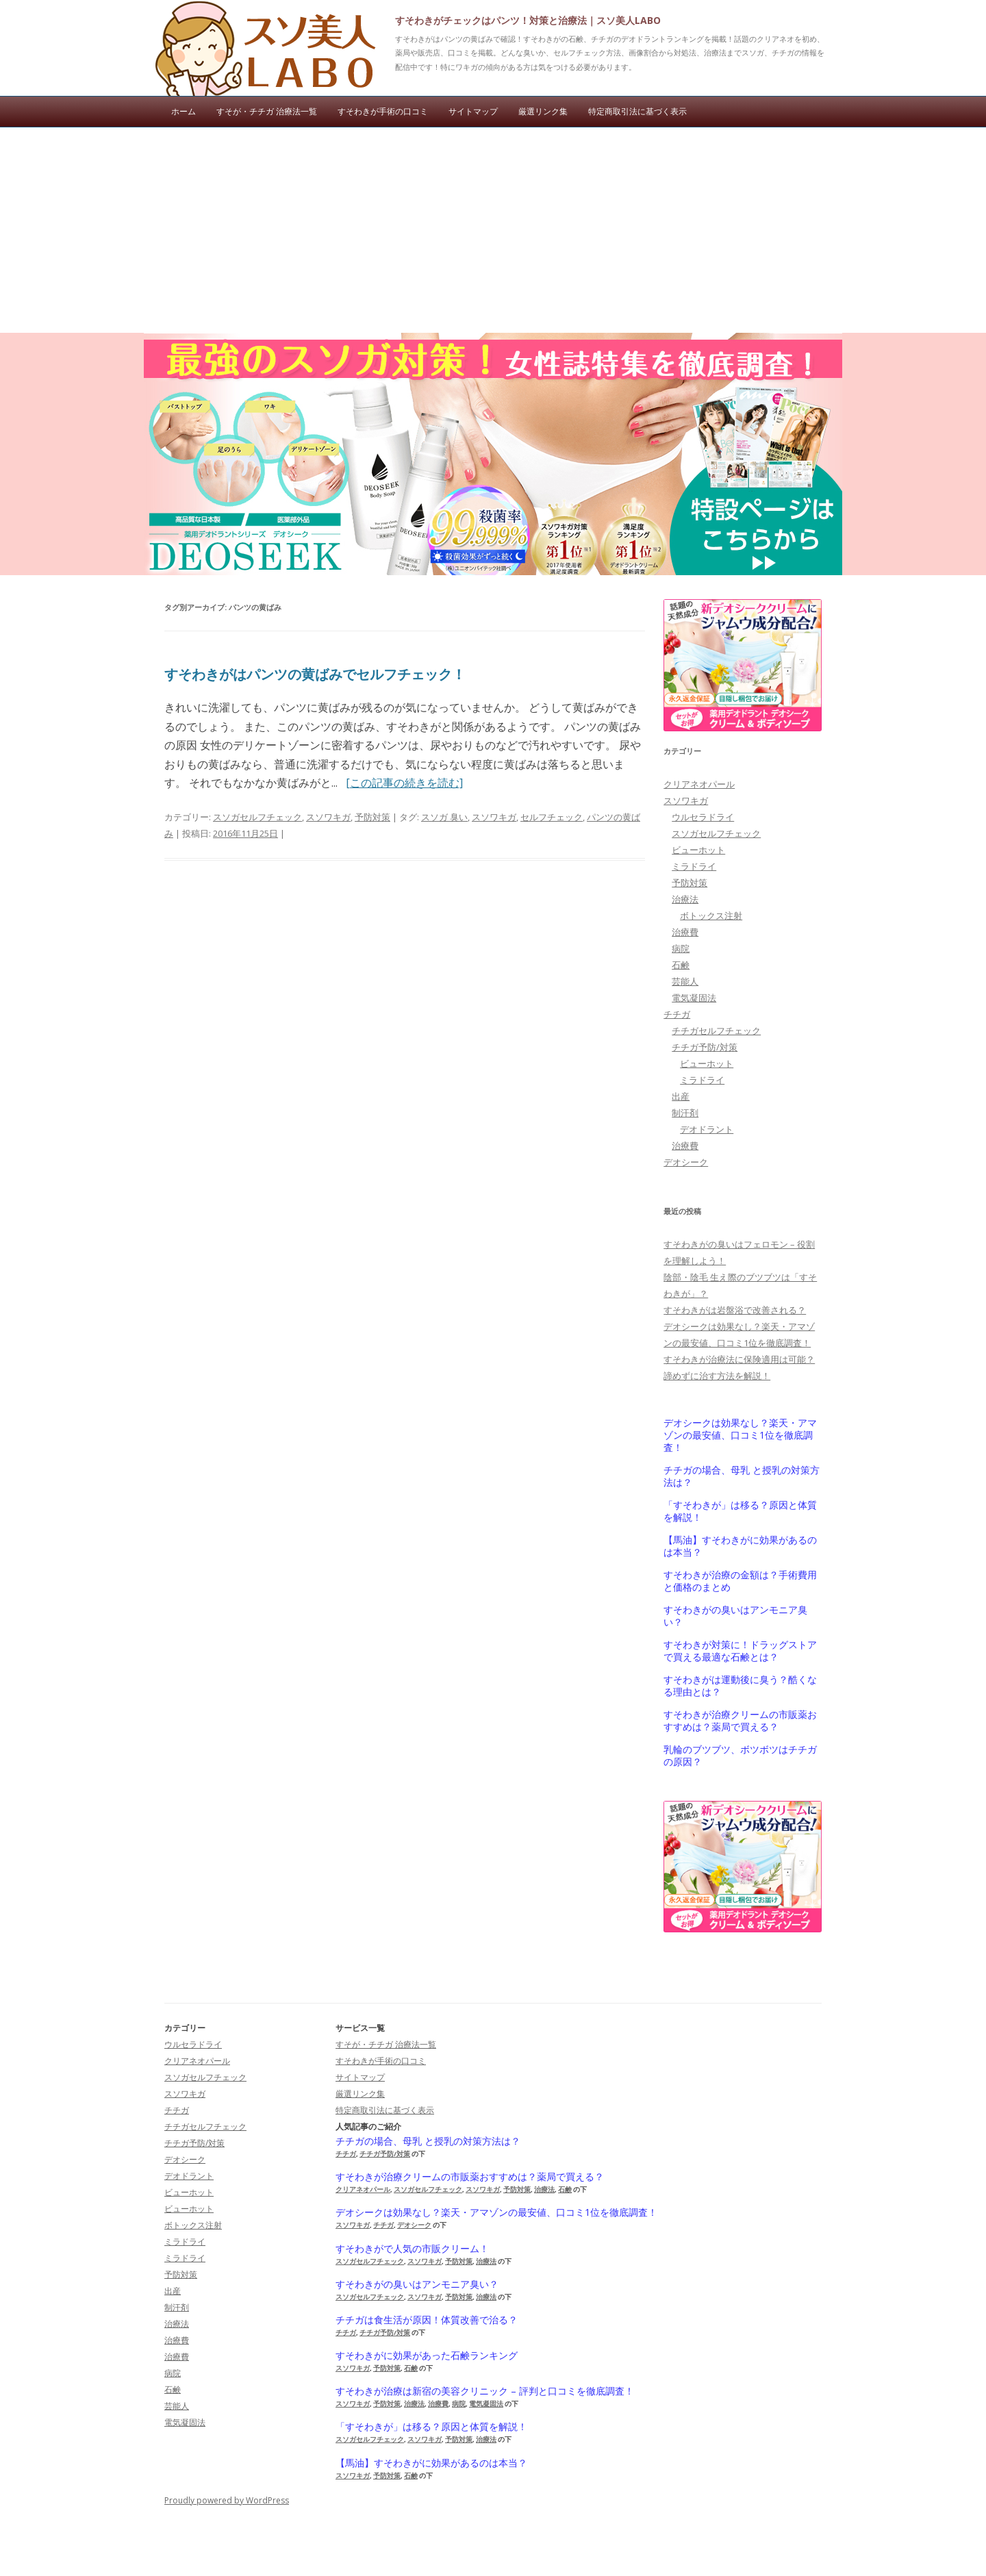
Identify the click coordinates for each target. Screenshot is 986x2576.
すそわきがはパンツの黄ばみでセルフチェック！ (315, 674)
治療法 (685, 899)
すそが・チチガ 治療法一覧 (266, 111)
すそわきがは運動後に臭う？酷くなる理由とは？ (740, 1686)
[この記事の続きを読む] (404, 782)
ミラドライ (694, 866)
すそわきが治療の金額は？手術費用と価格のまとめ (740, 1581)
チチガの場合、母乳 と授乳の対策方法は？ (741, 1476)
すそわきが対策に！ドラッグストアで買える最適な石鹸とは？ (740, 1651)
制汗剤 (685, 1113)
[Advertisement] (493, 230)
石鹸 (681, 965)
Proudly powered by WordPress (226, 2500)
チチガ (676, 1014)
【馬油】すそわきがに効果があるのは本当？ (740, 1546)
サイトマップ (473, 111)
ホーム (183, 111)
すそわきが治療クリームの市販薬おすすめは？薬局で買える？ (740, 1720)
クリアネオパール (699, 784)
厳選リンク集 (543, 111)
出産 (681, 1096)
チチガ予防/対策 (704, 1047)
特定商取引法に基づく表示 (637, 111)
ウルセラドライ (703, 817)
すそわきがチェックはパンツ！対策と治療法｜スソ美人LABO (528, 20)
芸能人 (685, 981)
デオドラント (706, 1129)
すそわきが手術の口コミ (383, 111)
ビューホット (698, 850)
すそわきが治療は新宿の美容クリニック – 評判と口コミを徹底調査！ (485, 2391)
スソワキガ (328, 817)
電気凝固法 (694, 998)
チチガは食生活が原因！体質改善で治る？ (427, 2320)
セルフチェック (551, 817)
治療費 (685, 932)
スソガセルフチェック (257, 817)
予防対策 (372, 817)
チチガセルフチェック (716, 1030)
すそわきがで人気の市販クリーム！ (412, 2249)
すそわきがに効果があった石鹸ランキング (427, 2355)
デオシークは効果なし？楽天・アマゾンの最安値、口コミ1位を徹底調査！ (740, 1435)
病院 (681, 948)
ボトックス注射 (711, 915)
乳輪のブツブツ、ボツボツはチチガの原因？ (740, 1755)
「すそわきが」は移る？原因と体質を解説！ (740, 1511)
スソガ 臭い (444, 817)
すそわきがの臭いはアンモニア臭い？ (735, 1616)
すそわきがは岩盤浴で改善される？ (734, 1310)
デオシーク (685, 1162)
